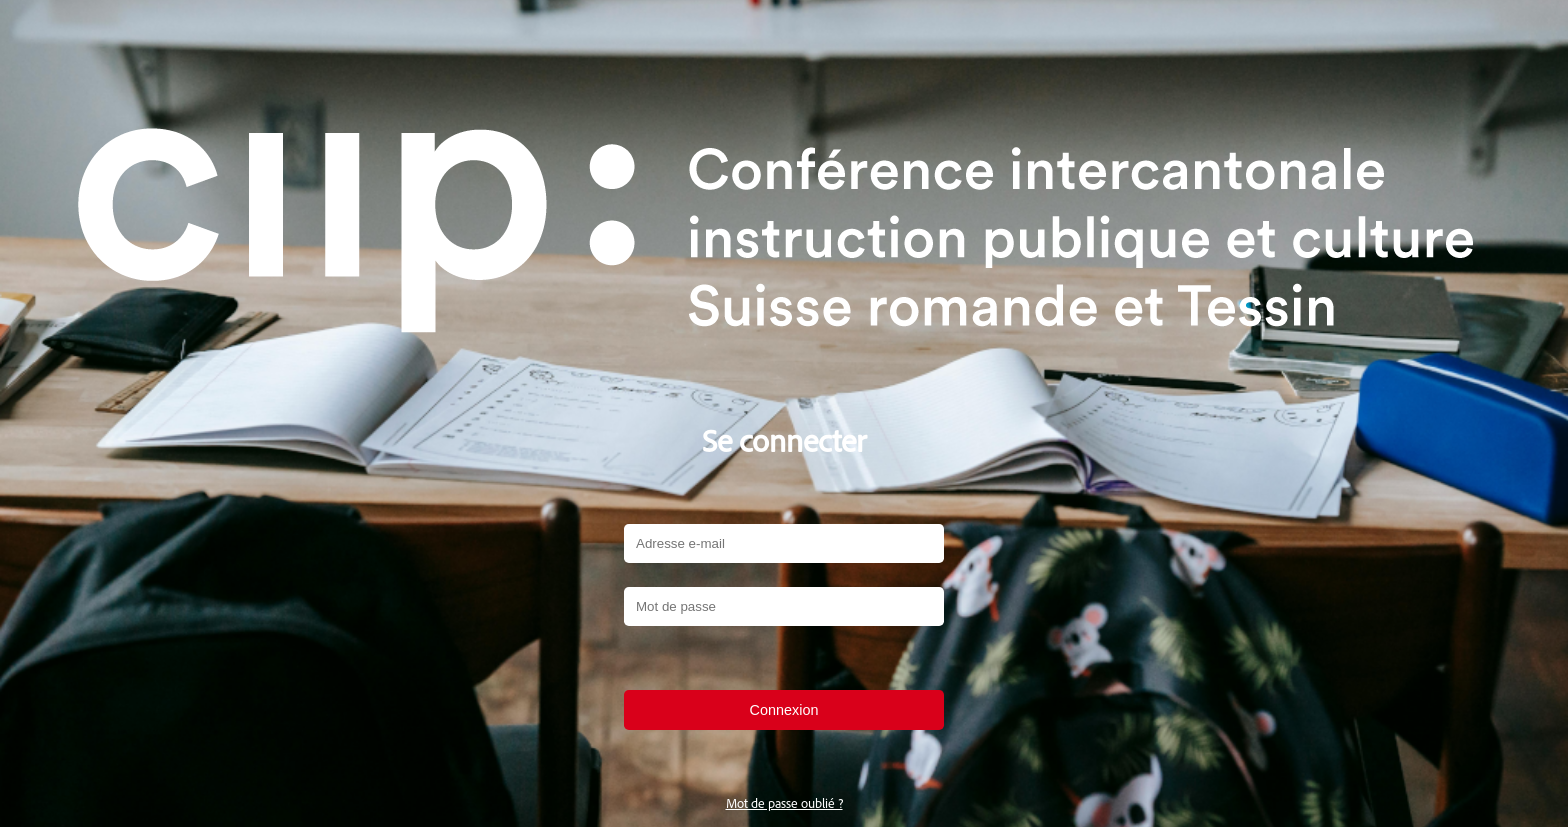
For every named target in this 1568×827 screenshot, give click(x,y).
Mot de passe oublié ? (784, 802)
